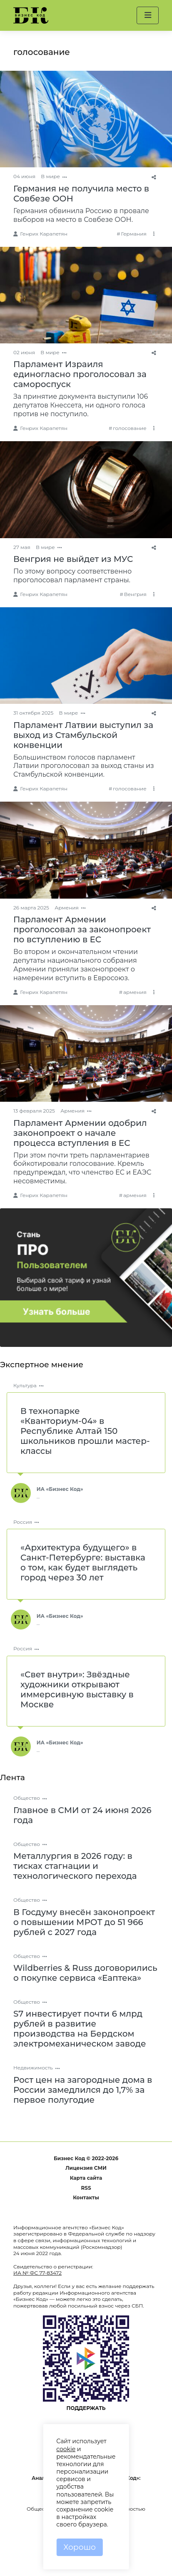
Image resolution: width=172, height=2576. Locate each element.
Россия (22, 1522)
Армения (67, 907)
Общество (26, 1798)
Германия (133, 234)
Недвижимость (33, 2067)
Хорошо (79, 2547)
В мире (50, 176)
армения (135, 992)
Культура (25, 1385)
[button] (148, 15)
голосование (130, 428)
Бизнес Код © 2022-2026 (86, 2158)
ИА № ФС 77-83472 (37, 2273)
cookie (65, 2449)
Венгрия (135, 594)
